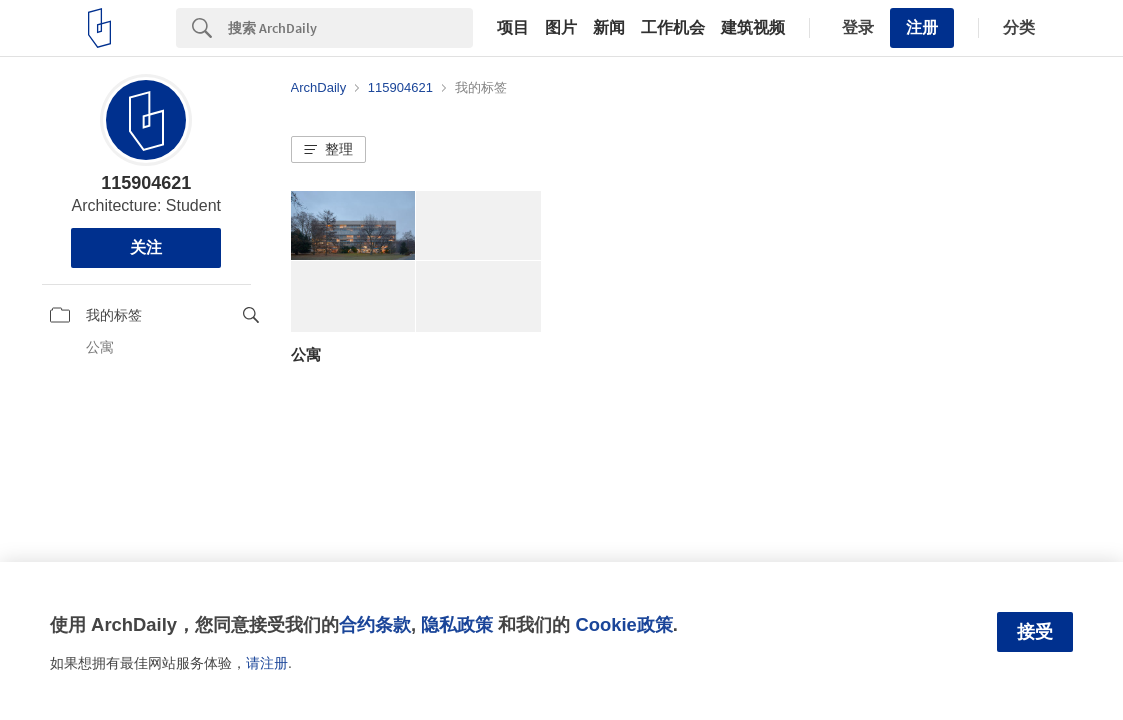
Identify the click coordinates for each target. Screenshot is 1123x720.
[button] (328, 150)
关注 (146, 247)
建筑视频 (753, 28)
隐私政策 (457, 624)
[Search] (350, 28)
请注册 (267, 663)
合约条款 (375, 624)
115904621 (146, 183)
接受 (1035, 632)
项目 (513, 28)
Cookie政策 (623, 624)
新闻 (609, 28)
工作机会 (673, 28)
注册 (922, 27)
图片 (561, 28)
